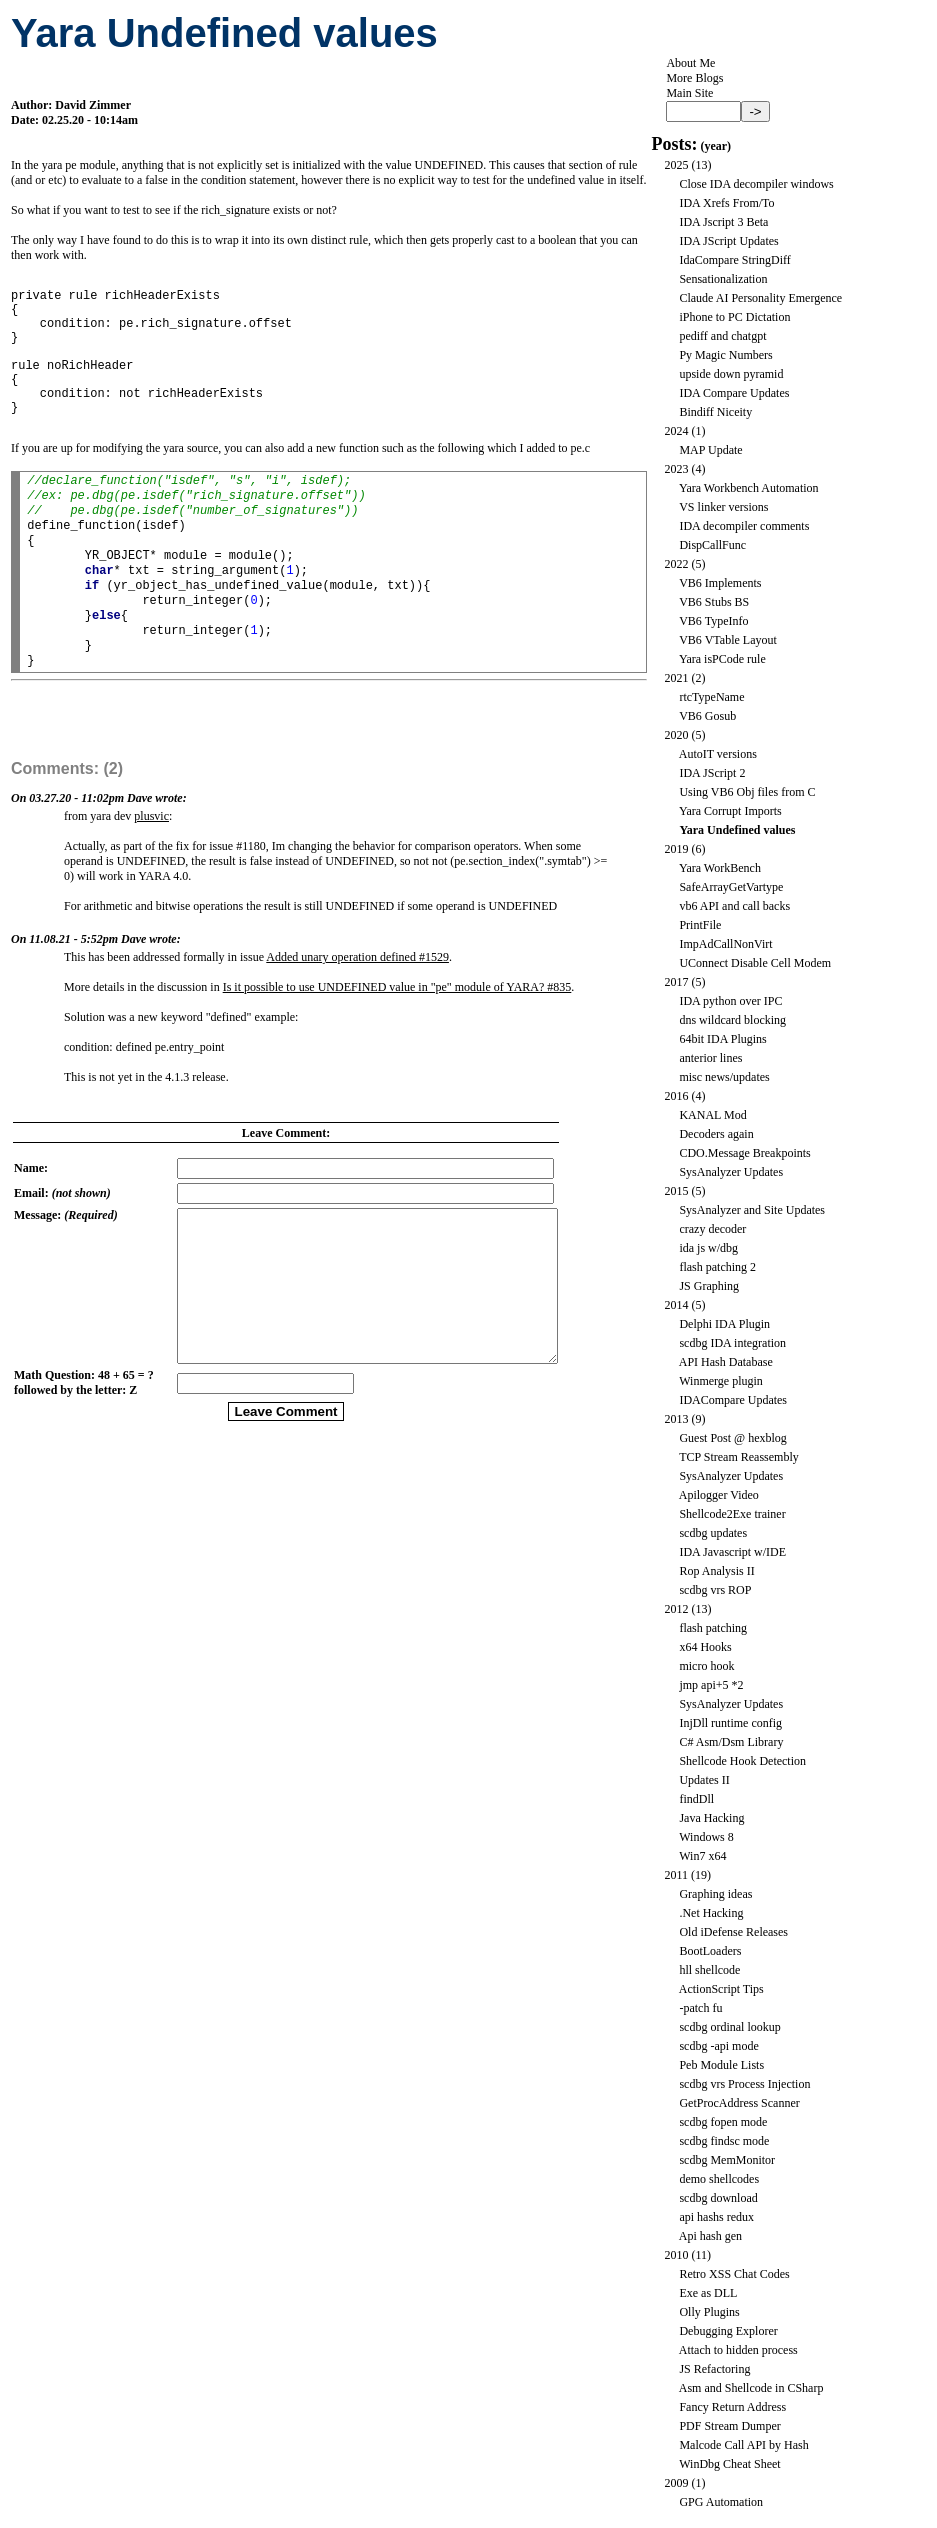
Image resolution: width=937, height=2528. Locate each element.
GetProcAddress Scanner (739, 2103)
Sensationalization (723, 279)
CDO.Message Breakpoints (744, 1153)
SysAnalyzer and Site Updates (752, 1210)
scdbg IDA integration (732, 1343)
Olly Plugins (709, 2312)
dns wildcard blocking (732, 1020)
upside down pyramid (731, 374)
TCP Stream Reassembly (739, 1457)
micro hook (706, 1666)
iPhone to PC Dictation (734, 317)
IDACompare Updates (733, 1400)
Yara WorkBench (720, 868)
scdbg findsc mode (724, 2141)
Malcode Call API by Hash (743, 2445)
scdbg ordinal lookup (729, 2027)
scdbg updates (713, 1533)
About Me (690, 63)
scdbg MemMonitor (727, 2160)
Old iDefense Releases (733, 1932)
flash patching (713, 1628)
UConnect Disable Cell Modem (755, 963)
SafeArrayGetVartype (731, 887)
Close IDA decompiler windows (756, 184)
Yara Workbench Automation (749, 488)
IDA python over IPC (730, 1001)
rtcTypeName (711, 697)
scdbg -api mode (718, 2046)
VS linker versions (723, 507)
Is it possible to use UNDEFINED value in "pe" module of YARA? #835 (397, 1020)
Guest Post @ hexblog (732, 1438)
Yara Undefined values (737, 830)
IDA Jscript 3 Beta (723, 222)
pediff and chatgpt (722, 336)
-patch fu (700, 2008)
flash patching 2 (717, 1267)
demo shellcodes (719, 2179)
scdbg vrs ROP (715, 1590)
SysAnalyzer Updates (731, 1172)
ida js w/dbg (708, 1248)
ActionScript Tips (721, 1989)
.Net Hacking (711, 1913)
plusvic (151, 849)
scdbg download (718, 2198)
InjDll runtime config (730, 1723)
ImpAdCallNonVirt (725, 944)
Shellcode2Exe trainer (732, 1514)
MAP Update (710, 450)
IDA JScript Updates (728, 241)
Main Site (689, 93)
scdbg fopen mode (723, 2122)
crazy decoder (712, 1229)
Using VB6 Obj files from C (747, 792)
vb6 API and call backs (734, 906)
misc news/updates (724, 1077)
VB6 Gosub (707, 716)
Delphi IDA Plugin (724, 1324)
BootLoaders (710, 1951)
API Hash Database (726, 1362)
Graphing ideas (715, 1894)
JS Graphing (709, 1286)
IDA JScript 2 (712, 773)
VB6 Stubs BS (714, 602)
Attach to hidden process (738, 2350)
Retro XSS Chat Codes (734, 2274)
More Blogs (694, 78)
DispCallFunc (712, 545)
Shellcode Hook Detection (742, 1761)
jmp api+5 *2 (711, 1685)
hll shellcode (709, 1970)
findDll (696, 1799)
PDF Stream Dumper (729, 2426)
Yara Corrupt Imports (730, 811)
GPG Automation (721, 2502)
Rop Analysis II (716, 1571)
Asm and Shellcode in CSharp (751, 2388)
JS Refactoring (714, 2369)
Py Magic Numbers (725, 355)
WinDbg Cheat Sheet (730, 2464)
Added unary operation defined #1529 (357, 990)
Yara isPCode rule (722, 659)
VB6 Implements (720, 583)
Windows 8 (706, 1837)
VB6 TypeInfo (713, 621)
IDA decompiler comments (744, 526)
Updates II (704, 1780)
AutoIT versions (718, 754)
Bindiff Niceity (715, 412)
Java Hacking (711, 1818)
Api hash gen (710, 2236)
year (715, 146)
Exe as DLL (708, 2293)
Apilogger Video (719, 1495)
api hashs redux (716, 2217)
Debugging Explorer (728, 2331)
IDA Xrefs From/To (726, 203)
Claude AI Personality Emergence (760, 298)
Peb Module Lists (721, 2065)
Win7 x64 (702, 1856)
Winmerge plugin (721, 1381)
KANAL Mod (712, 1115)
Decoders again (716, 1134)
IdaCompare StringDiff (734, 260)
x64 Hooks (705, 1647)
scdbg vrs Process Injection (744, 2084)
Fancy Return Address (732, 2407)
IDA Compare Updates (734, 393)
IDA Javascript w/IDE (732, 1552)
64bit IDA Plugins (722, 1039)
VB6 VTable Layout (728, 640)
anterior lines (710, 1058)
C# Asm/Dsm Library (731, 1742)
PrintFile (700, 925)
